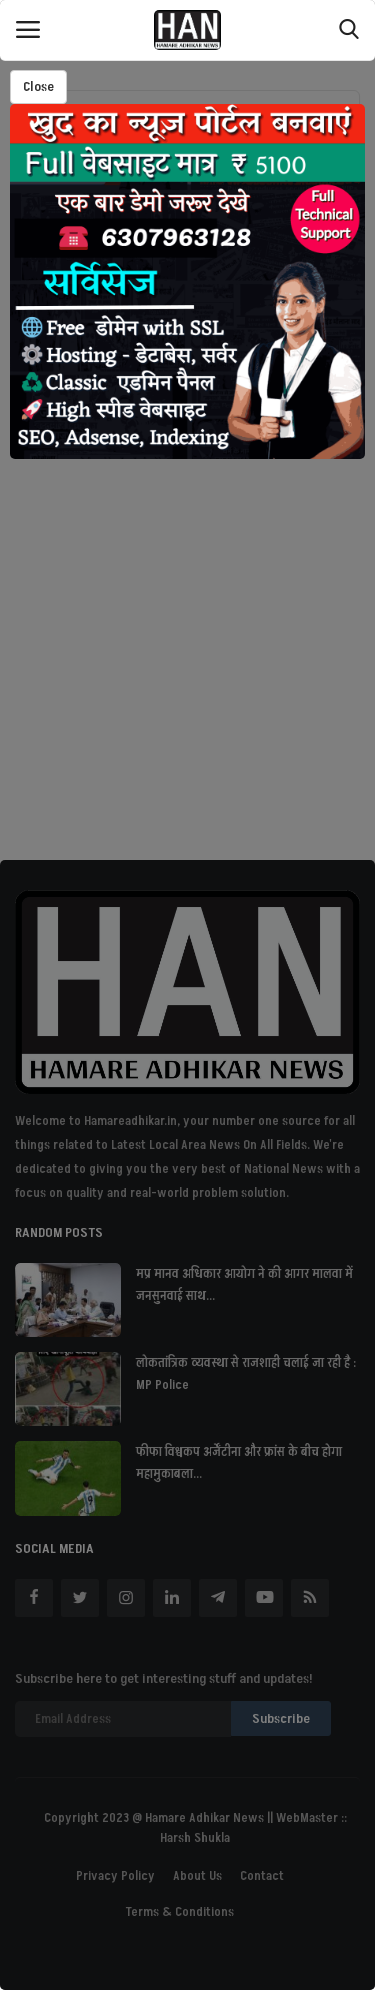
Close (38, 86)
